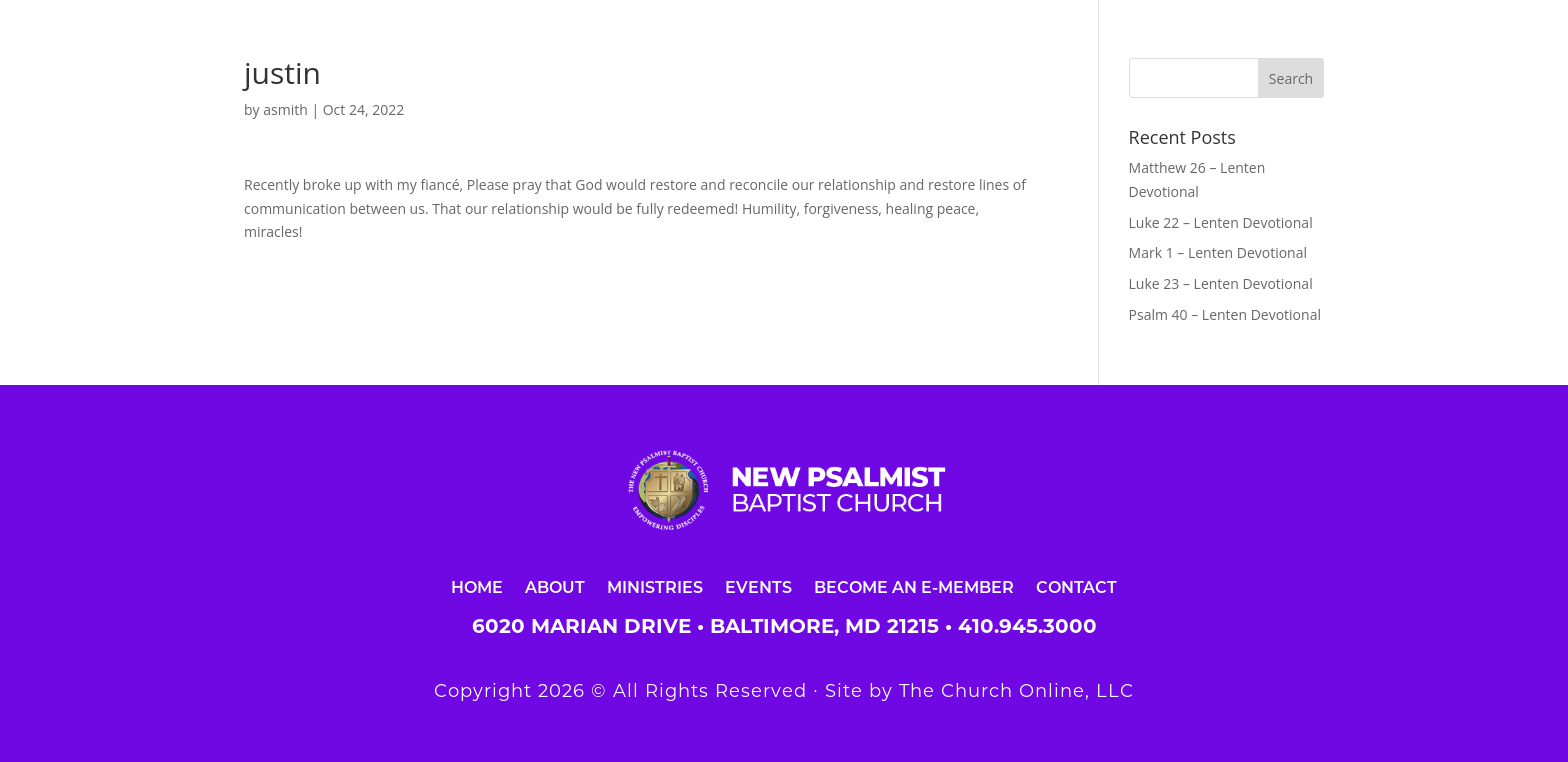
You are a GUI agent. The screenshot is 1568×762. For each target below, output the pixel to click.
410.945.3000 (1027, 626)
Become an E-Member (914, 586)
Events (758, 586)
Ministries (655, 586)
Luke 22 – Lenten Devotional (1221, 222)
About (555, 586)
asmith (285, 109)
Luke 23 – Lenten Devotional (1221, 283)
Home (477, 586)
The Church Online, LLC (1016, 691)
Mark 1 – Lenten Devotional (1218, 252)
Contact (1076, 586)
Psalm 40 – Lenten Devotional (1225, 314)
